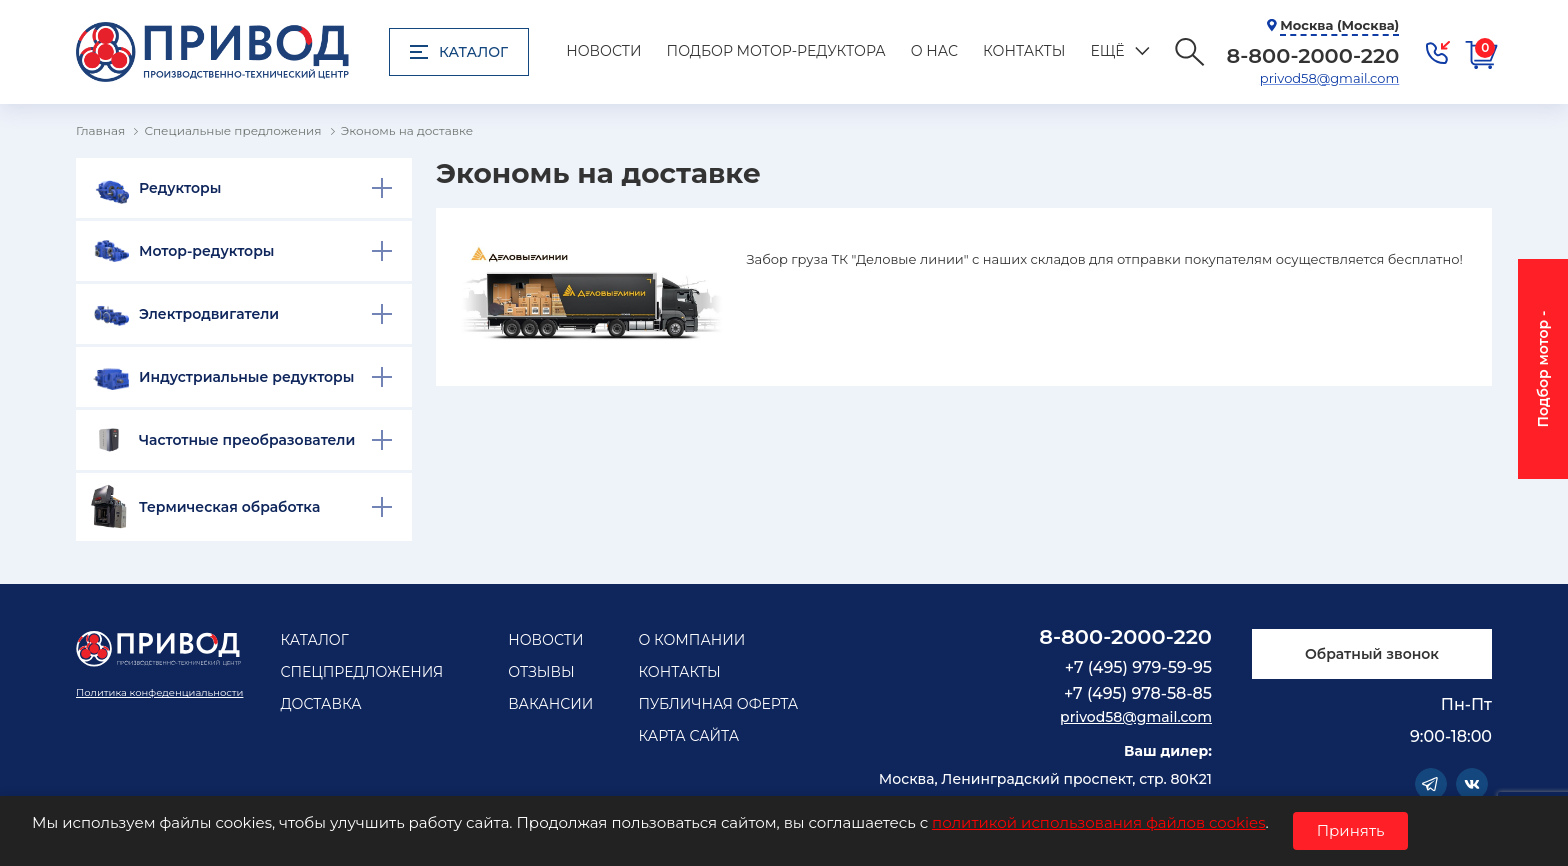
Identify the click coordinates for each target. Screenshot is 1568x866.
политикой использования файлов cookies (1098, 822)
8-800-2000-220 (1125, 636)
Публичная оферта (718, 704)
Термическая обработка (229, 507)
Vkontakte (1472, 784)
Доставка (320, 704)
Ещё (1107, 51)
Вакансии (550, 704)
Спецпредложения (361, 672)
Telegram (1431, 784)
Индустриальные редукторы (246, 377)
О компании (691, 640)
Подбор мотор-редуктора (776, 51)
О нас (934, 51)
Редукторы (180, 188)
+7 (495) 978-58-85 (1138, 693)
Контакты (1024, 51)
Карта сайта (688, 736)
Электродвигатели (209, 314)
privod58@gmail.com (1329, 78)
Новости (603, 51)
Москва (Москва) (1339, 25)
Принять (1351, 830)
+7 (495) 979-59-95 (1138, 667)
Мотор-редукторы (207, 251)
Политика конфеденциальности (159, 692)
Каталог (459, 52)
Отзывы (541, 672)
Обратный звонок (1372, 654)
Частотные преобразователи (247, 440)
